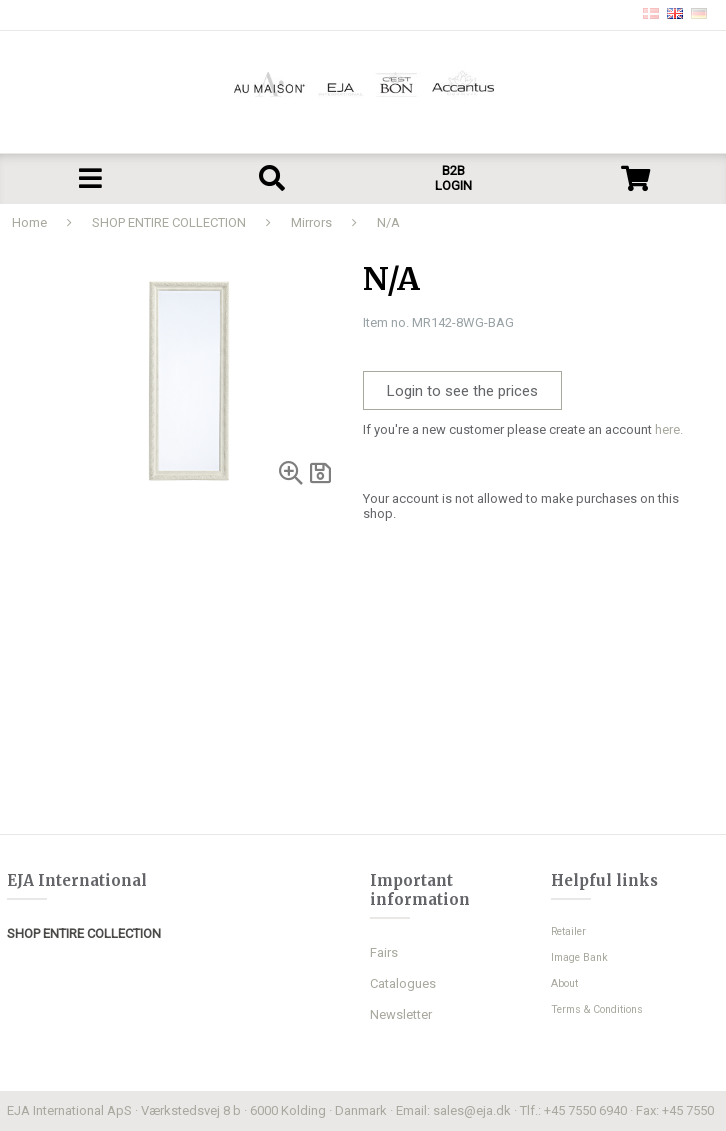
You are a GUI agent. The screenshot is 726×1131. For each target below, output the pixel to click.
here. (669, 429)
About (564, 983)
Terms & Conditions (597, 1009)
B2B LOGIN (453, 178)
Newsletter (401, 1014)
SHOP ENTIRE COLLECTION (169, 222)
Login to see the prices (462, 391)
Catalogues (403, 983)
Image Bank (579, 957)
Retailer (568, 931)
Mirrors (311, 222)
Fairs (384, 952)
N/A (388, 222)
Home (29, 222)
